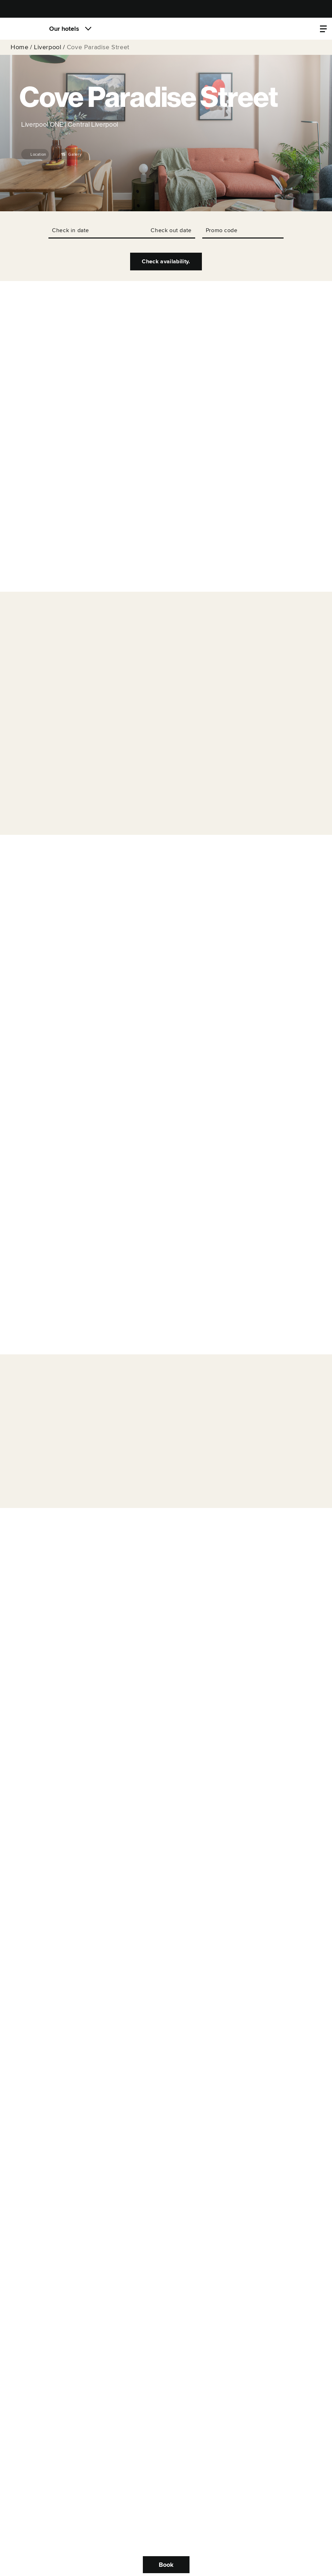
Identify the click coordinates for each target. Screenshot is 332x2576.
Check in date (70, 230)
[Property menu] (323, 28)
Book (166, 2565)
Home (19, 47)
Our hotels (64, 28)
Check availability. (166, 261)
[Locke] (23, 28)
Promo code (222, 230)
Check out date (171, 230)
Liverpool (47, 47)
